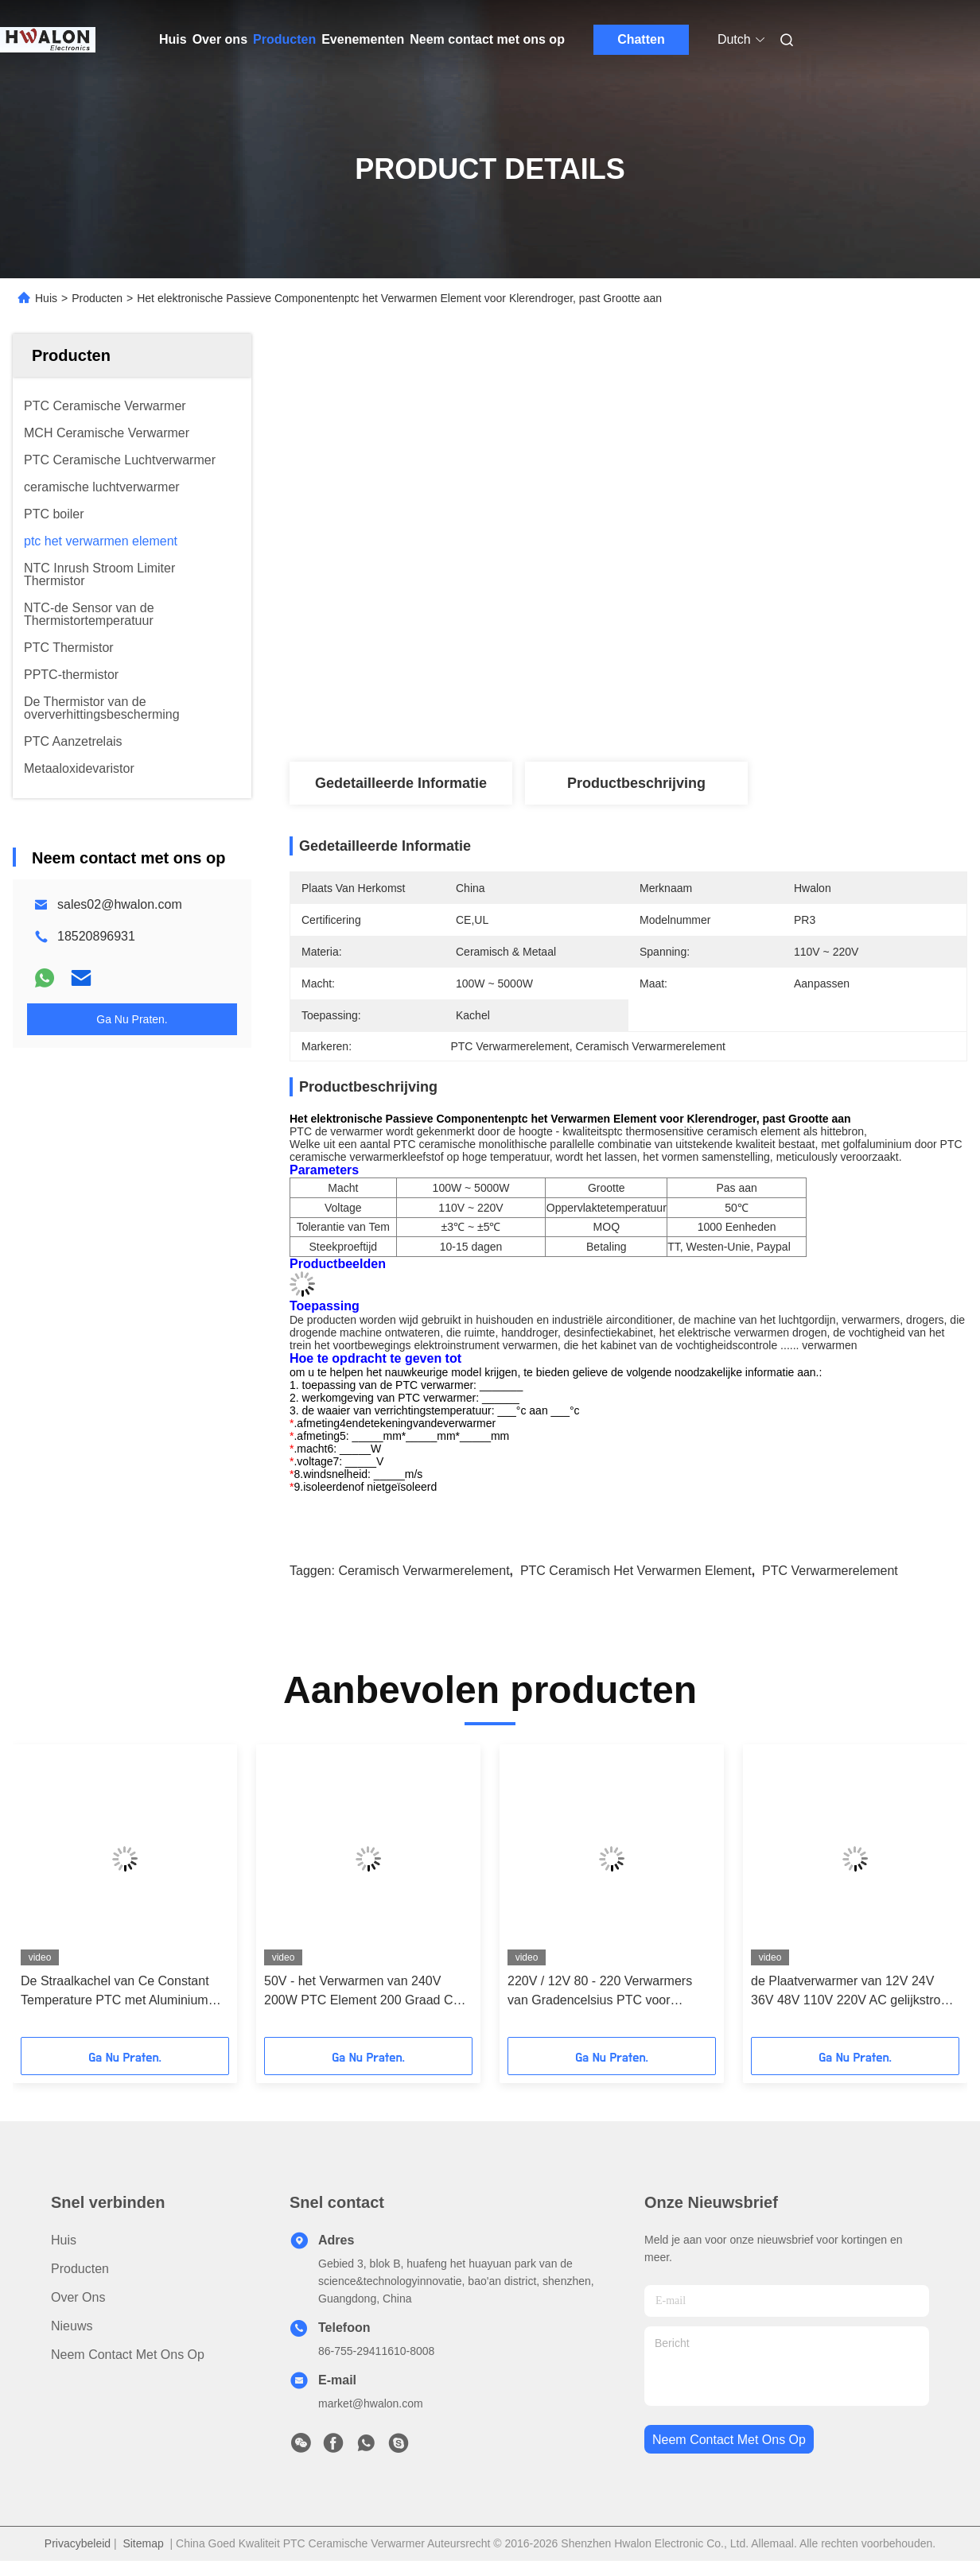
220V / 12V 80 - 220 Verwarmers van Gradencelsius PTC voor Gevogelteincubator (600, 1992)
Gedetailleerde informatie (401, 783)
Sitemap (142, 2543)
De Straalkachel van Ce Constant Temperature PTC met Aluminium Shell (115, 1992)
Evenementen (362, 39)
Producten (284, 39)
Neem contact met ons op (487, 39)
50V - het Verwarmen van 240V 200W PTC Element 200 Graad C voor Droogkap (358, 1992)
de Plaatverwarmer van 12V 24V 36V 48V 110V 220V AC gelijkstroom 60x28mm (855, 1992)
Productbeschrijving (636, 783)
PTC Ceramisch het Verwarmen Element (636, 1570)
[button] (61, 1896)
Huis (173, 39)
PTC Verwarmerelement (830, 1570)
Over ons (219, 39)
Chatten (641, 39)
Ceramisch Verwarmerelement (423, 1570)
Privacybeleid (78, 2543)
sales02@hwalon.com (119, 904)
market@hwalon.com (370, 2403)
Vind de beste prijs (713, 687)
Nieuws (71, 2326)
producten (80, 2268)
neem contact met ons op (729, 2439)
